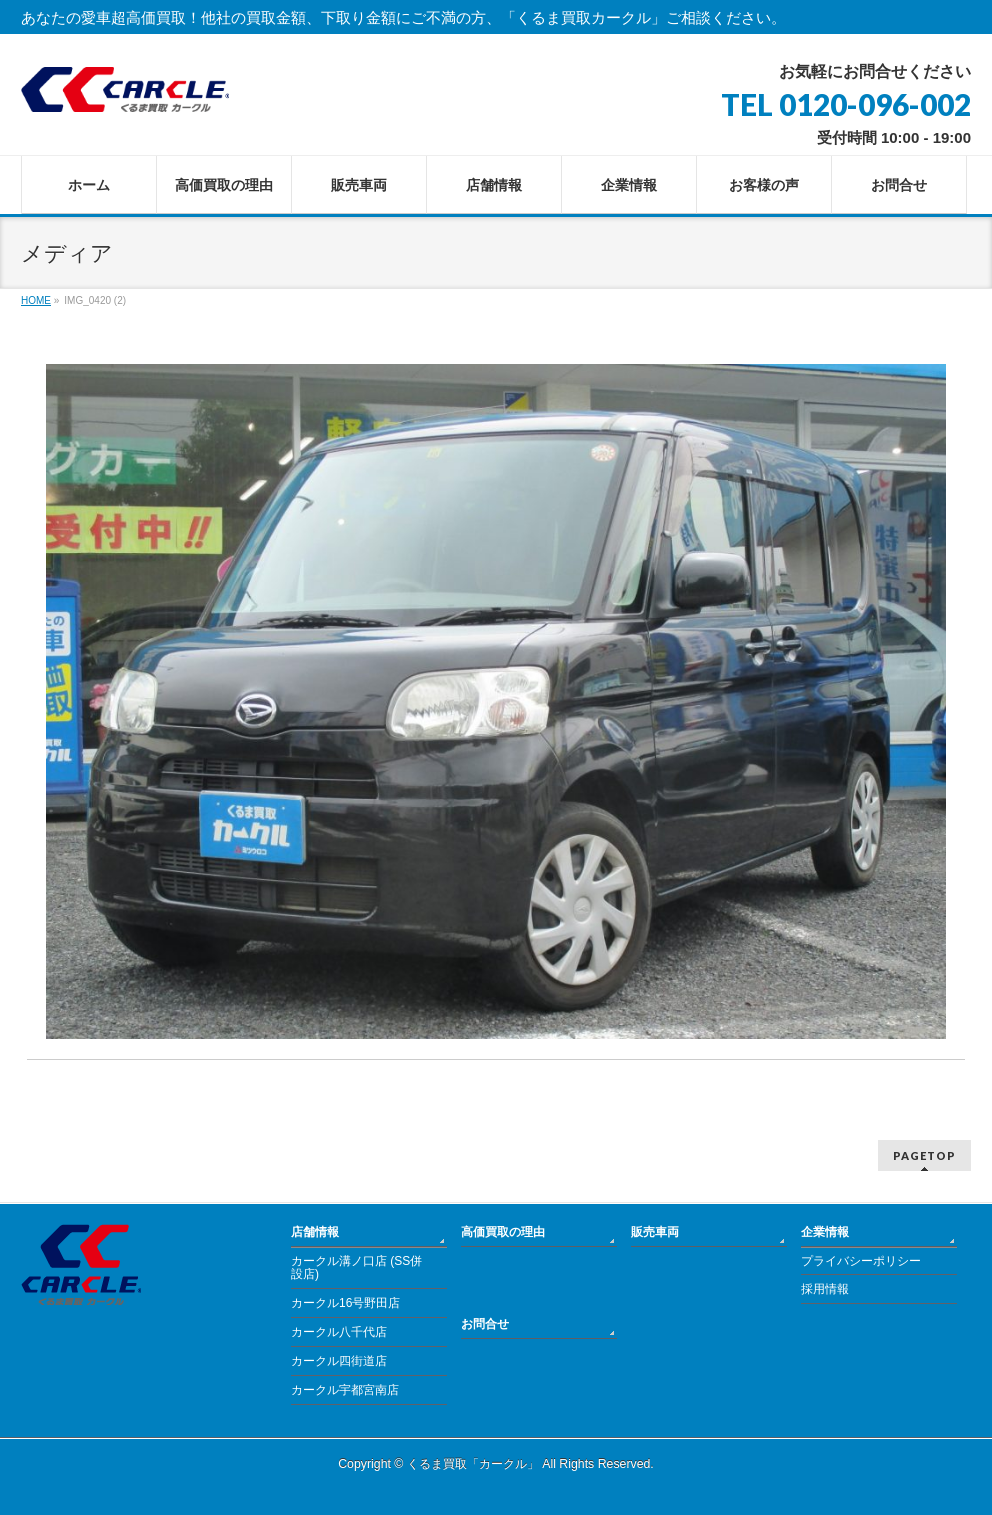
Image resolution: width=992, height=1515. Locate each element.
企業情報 (825, 1232)
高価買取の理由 (503, 1232)
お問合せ (485, 1324)
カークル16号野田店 (345, 1303)
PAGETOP (924, 1155)
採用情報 (825, 1289)
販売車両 (655, 1232)
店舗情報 (315, 1232)
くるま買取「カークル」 (473, 1464)
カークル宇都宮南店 (345, 1390)
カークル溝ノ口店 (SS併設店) (356, 1268)
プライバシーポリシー (861, 1261)
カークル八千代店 (339, 1332)
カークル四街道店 (339, 1361)
